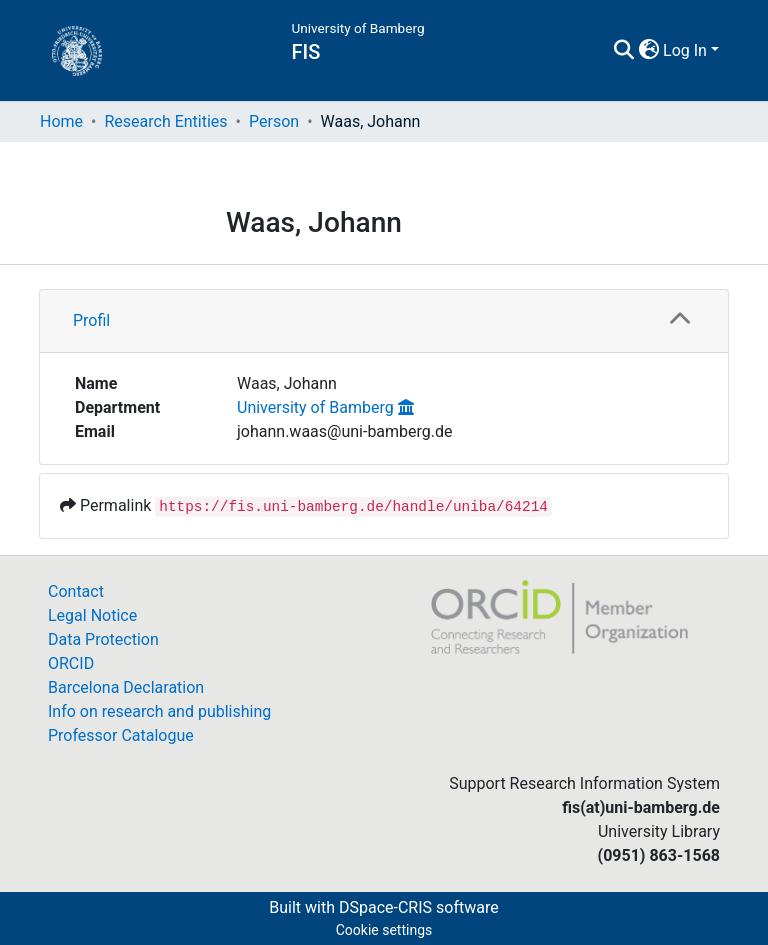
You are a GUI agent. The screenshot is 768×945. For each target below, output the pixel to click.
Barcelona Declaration (126, 687)
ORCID (71, 663)
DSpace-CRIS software (419, 907)
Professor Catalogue (121, 735)
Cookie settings (384, 930)
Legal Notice (92, 615)
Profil (91, 320)
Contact (76, 591)
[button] (648, 51)
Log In (685, 50)
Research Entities (165, 121)
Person (274, 121)
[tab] (384, 321)
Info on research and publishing (159, 711)
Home (61, 121)
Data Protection (103, 639)
